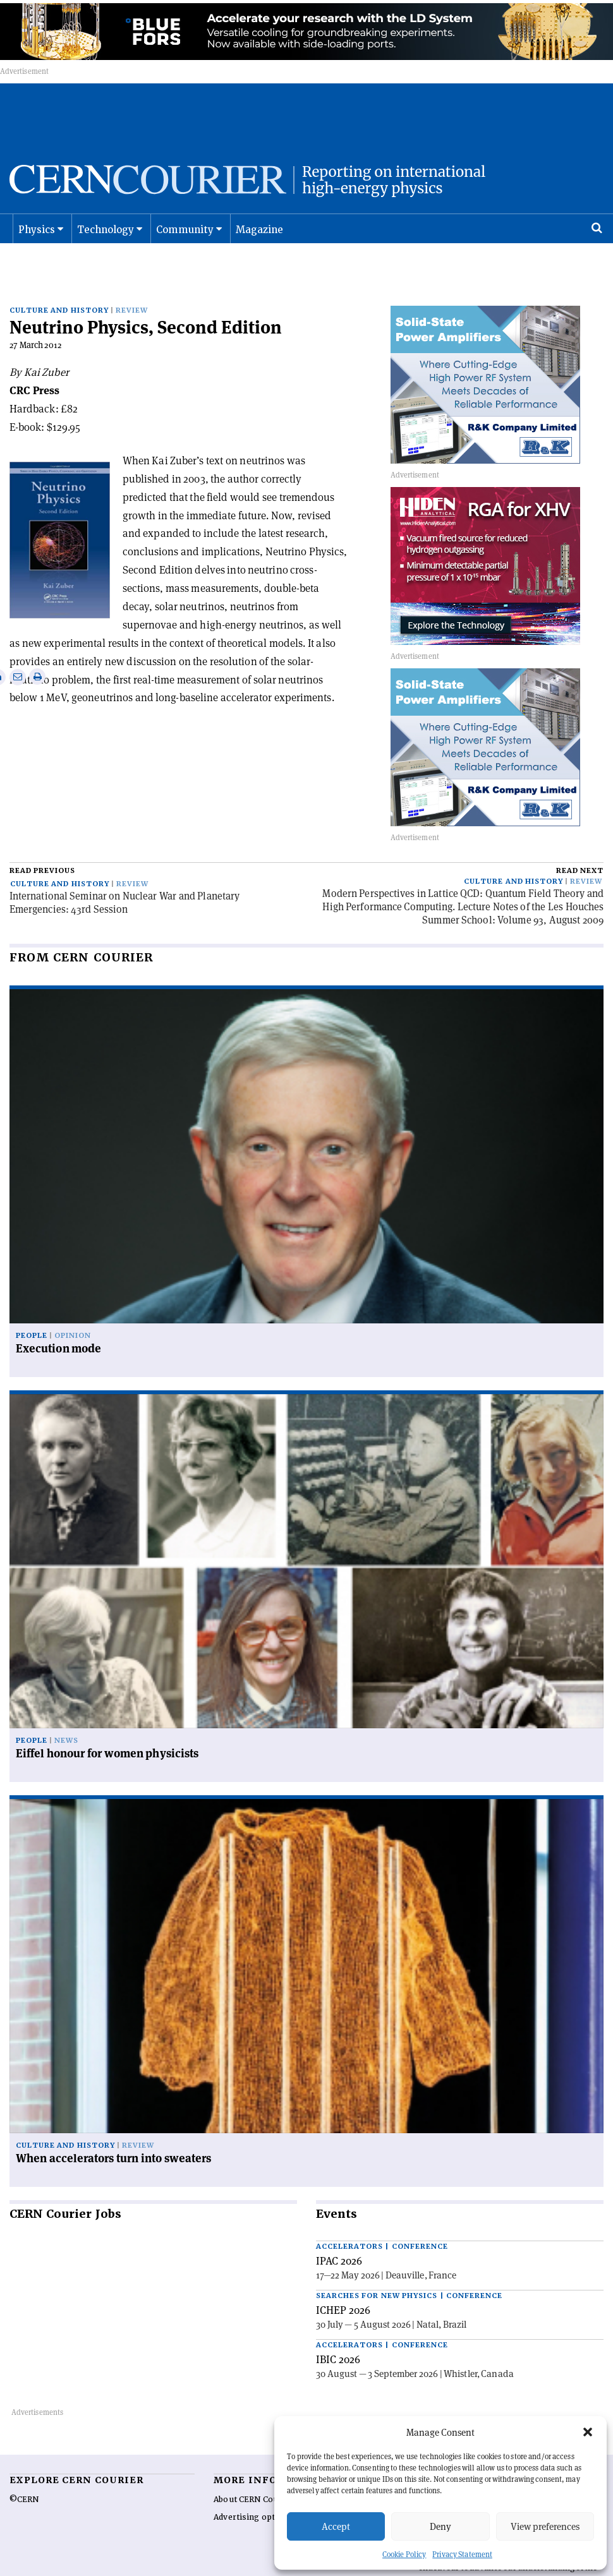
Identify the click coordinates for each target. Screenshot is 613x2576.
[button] (587, 2432)
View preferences (545, 2526)
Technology (106, 243)
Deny (440, 2526)
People (31, 1309)
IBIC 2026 (338, 2332)
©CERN (24, 2472)
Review (132, 284)
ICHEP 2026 (343, 2283)
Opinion (72, 1309)
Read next (580, 844)
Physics (36, 243)
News (66, 1714)
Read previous (42, 844)
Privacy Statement (462, 2554)
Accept (336, 2526)
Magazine (260, 243)
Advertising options (253, 2490)
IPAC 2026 (339, 2234)
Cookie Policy (404, 2554)
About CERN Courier (253, 2472)
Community (185, 243)
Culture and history (59, 284)
